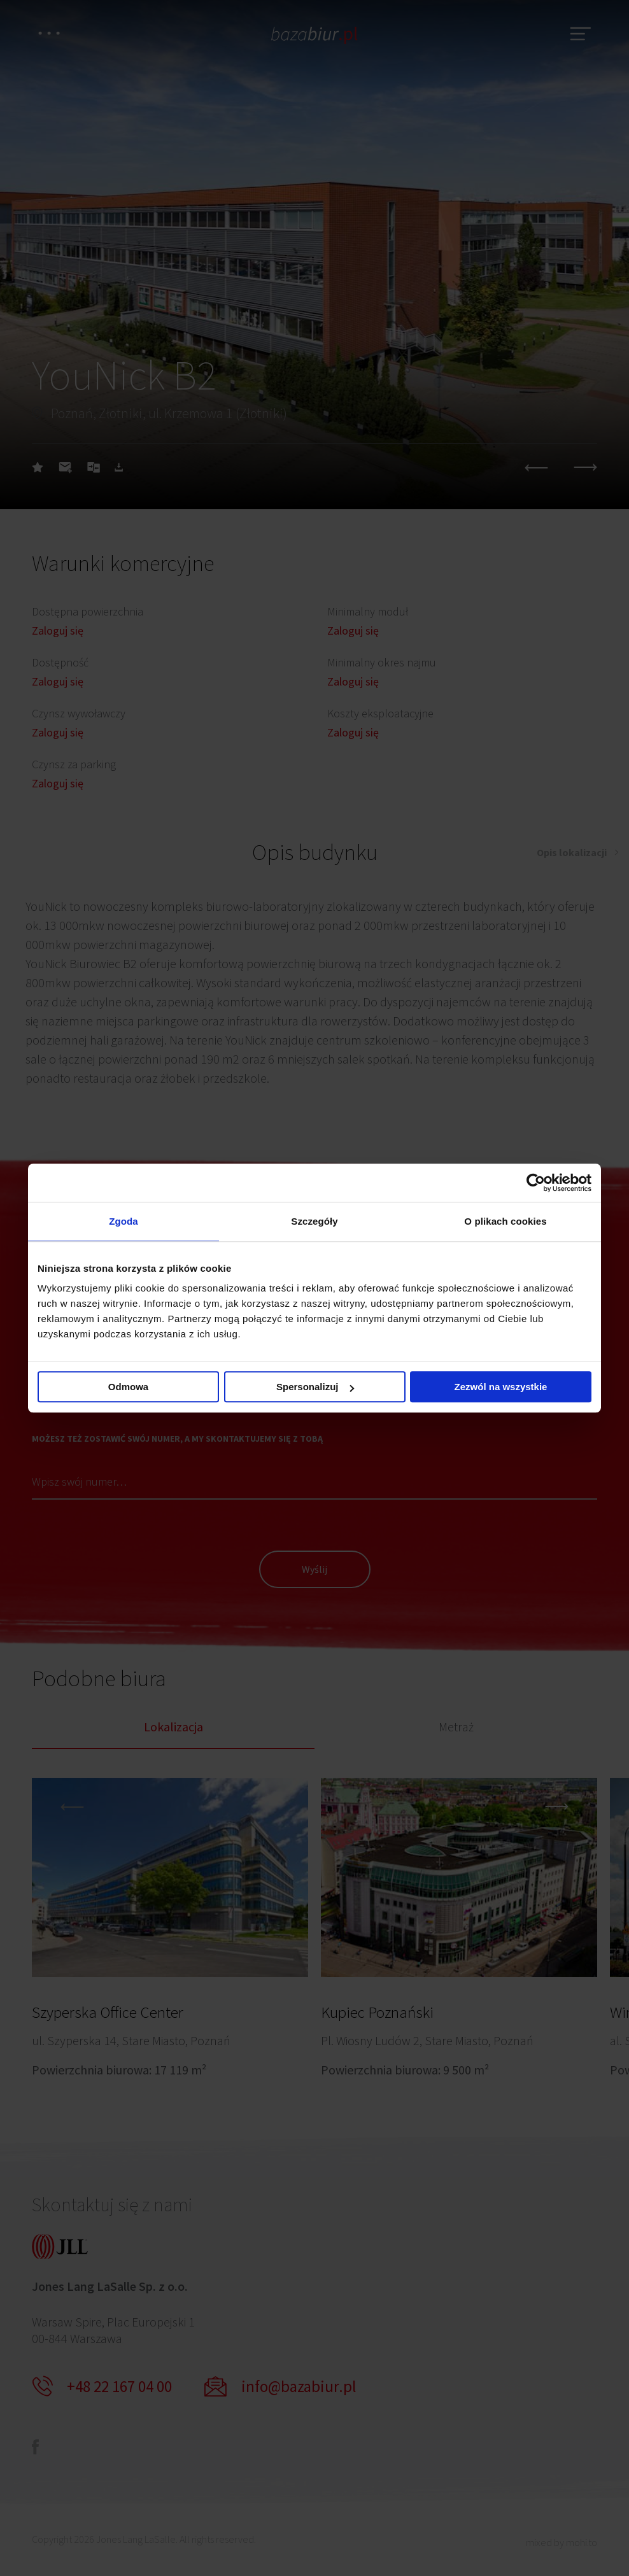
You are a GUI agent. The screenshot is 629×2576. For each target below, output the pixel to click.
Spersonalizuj (315, 1386)
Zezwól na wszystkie (501, 1386)
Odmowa (128, 1386)
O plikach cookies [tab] (505, 1221)
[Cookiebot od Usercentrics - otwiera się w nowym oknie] (535, 1182)
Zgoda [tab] (123, 1221)
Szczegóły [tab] (314, 1221)
